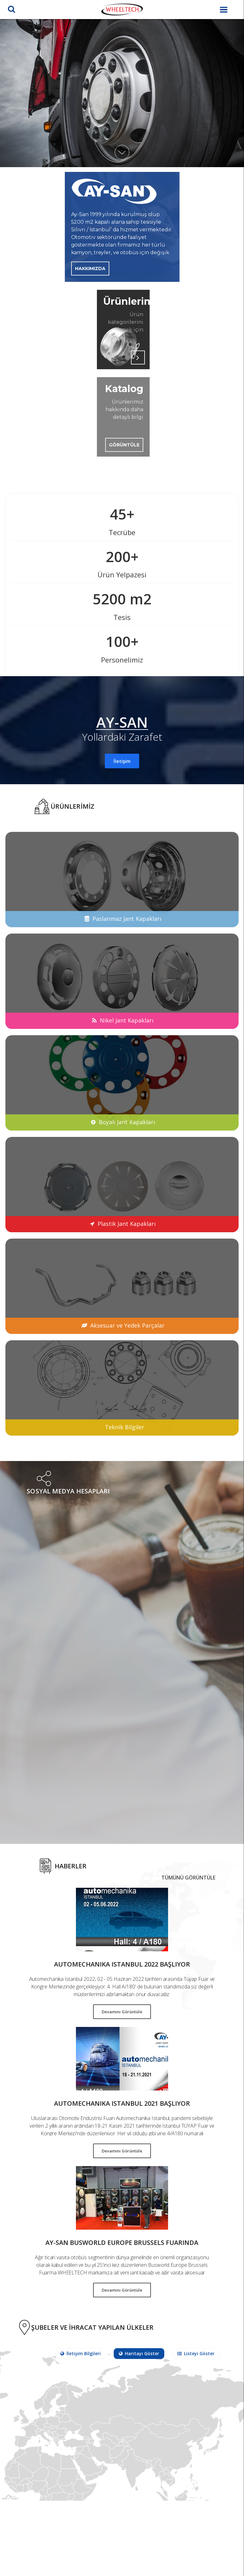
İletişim (122, 761)
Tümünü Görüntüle (188, 1877)
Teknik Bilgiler (124, 1427)
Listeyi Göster (195, 2353)
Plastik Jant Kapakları (127, 1223)
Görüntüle (124, 445)
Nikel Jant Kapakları (126, 1020)
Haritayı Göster (139, 2353)
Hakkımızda (90, 268)
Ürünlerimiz (123, 301)
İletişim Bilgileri (80, 2353)
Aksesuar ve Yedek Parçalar (127, 1325)
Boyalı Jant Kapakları (127, 1122)
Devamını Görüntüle (122, 2012)
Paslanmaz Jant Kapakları (126, 918)
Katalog (124, 389)
